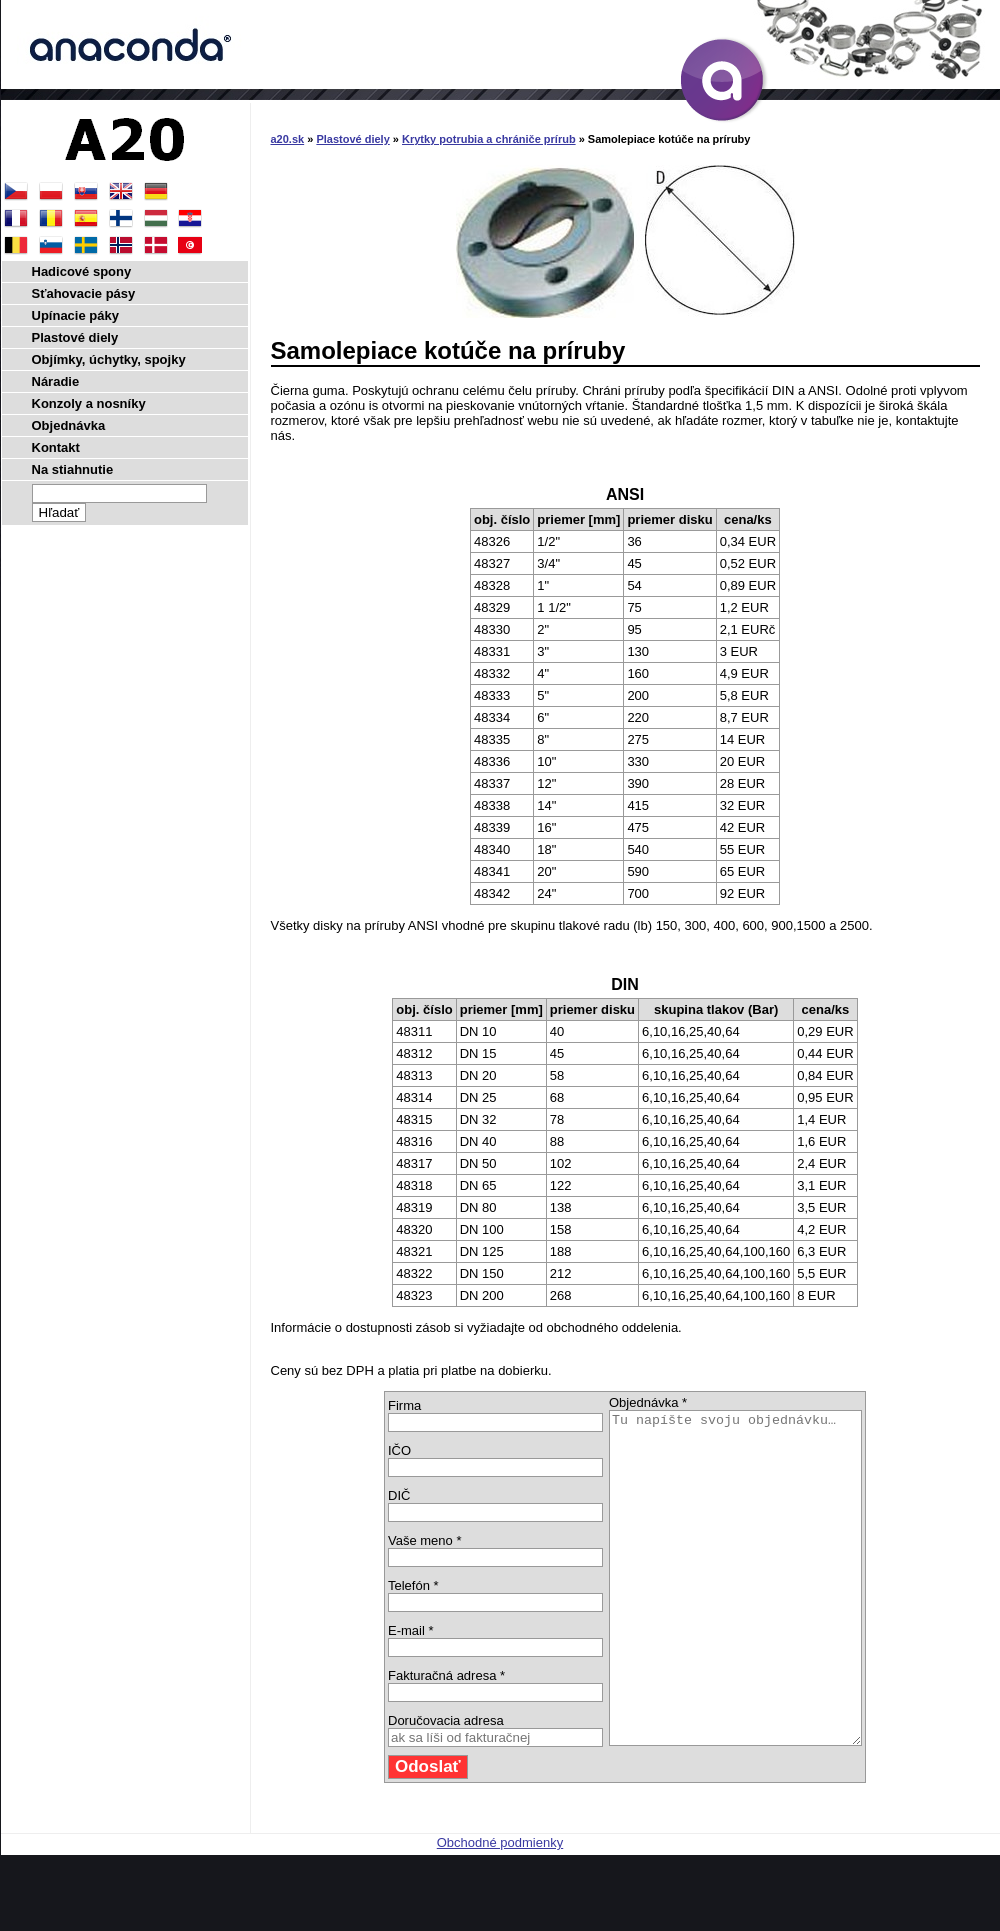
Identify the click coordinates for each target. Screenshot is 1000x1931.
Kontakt (56, 447)
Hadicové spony (82, 271)
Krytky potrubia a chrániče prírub (489, 139)
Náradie (56, 381)
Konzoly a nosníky (89, 403)
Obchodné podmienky (500, 1908)
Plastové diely (352, 139)
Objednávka (69, 425)
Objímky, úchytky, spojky (109, 359)
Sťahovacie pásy (84, 293)
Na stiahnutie (73, 469)
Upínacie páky (75, 315)
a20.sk (288, 139)
